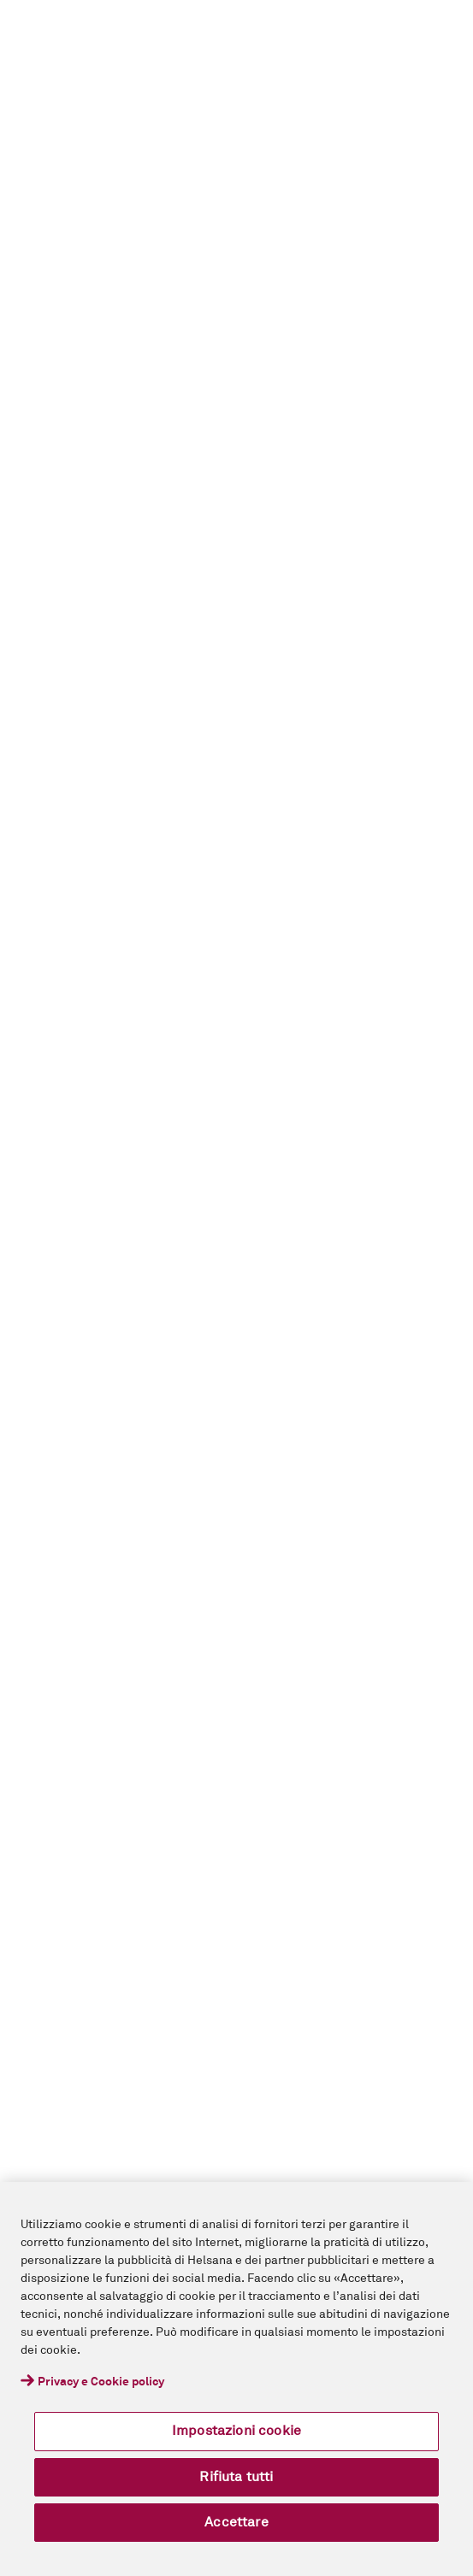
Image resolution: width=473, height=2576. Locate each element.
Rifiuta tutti (236, 2477)
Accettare (236, 2522)
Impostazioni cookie (236, 2431)
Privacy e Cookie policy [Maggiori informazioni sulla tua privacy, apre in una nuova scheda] (101, 2382)
